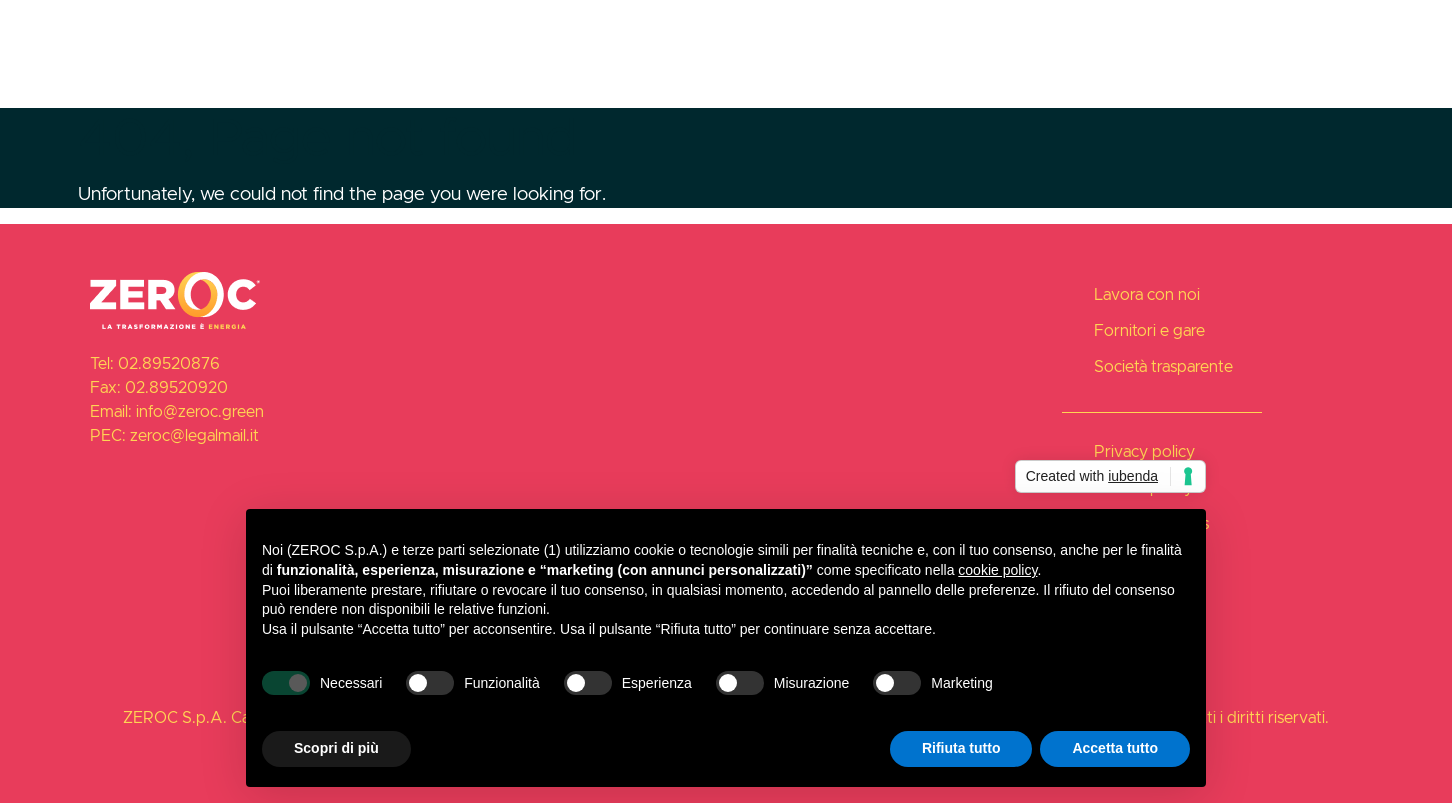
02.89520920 (176, 388)
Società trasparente (1272, 27)
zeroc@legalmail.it (194, 436)
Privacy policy (1144, 452)
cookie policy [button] (997, 570)
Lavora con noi (959, 27)
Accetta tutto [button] (1115, 748)
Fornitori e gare (1107, 27)
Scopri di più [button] (336, 748)
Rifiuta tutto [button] (961, 748)
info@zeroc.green (200, 412)
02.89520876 (169, 364)
